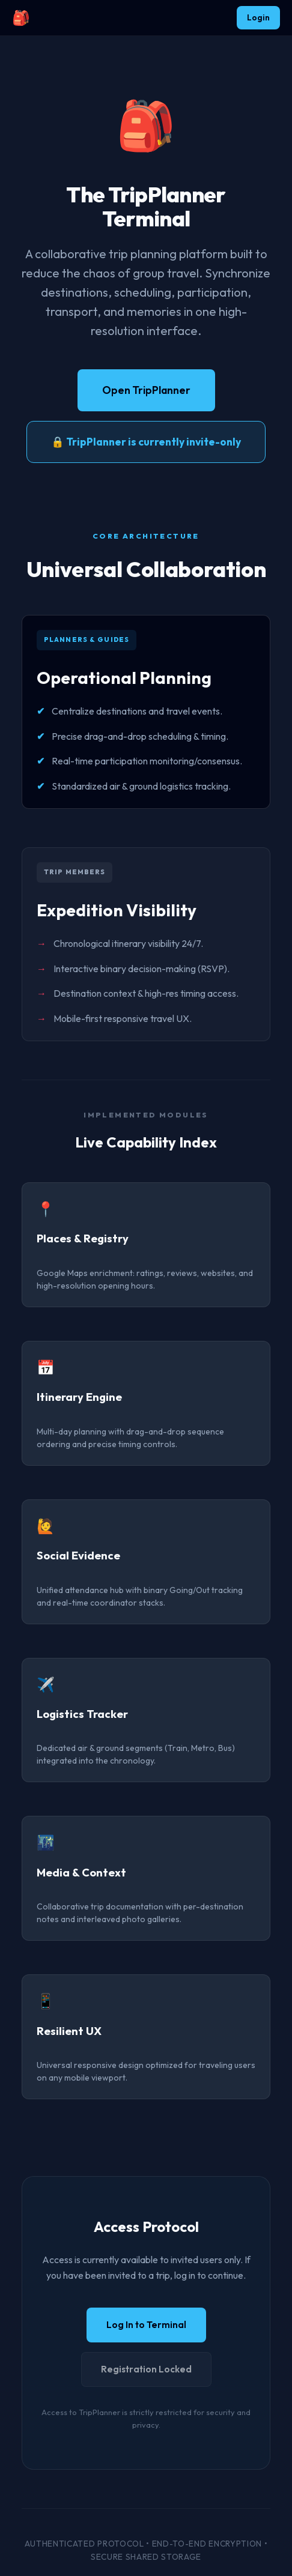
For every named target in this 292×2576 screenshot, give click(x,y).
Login (258, 17)
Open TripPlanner (146, 390)
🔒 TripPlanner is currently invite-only (146, 442)
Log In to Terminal (146, 2324)
